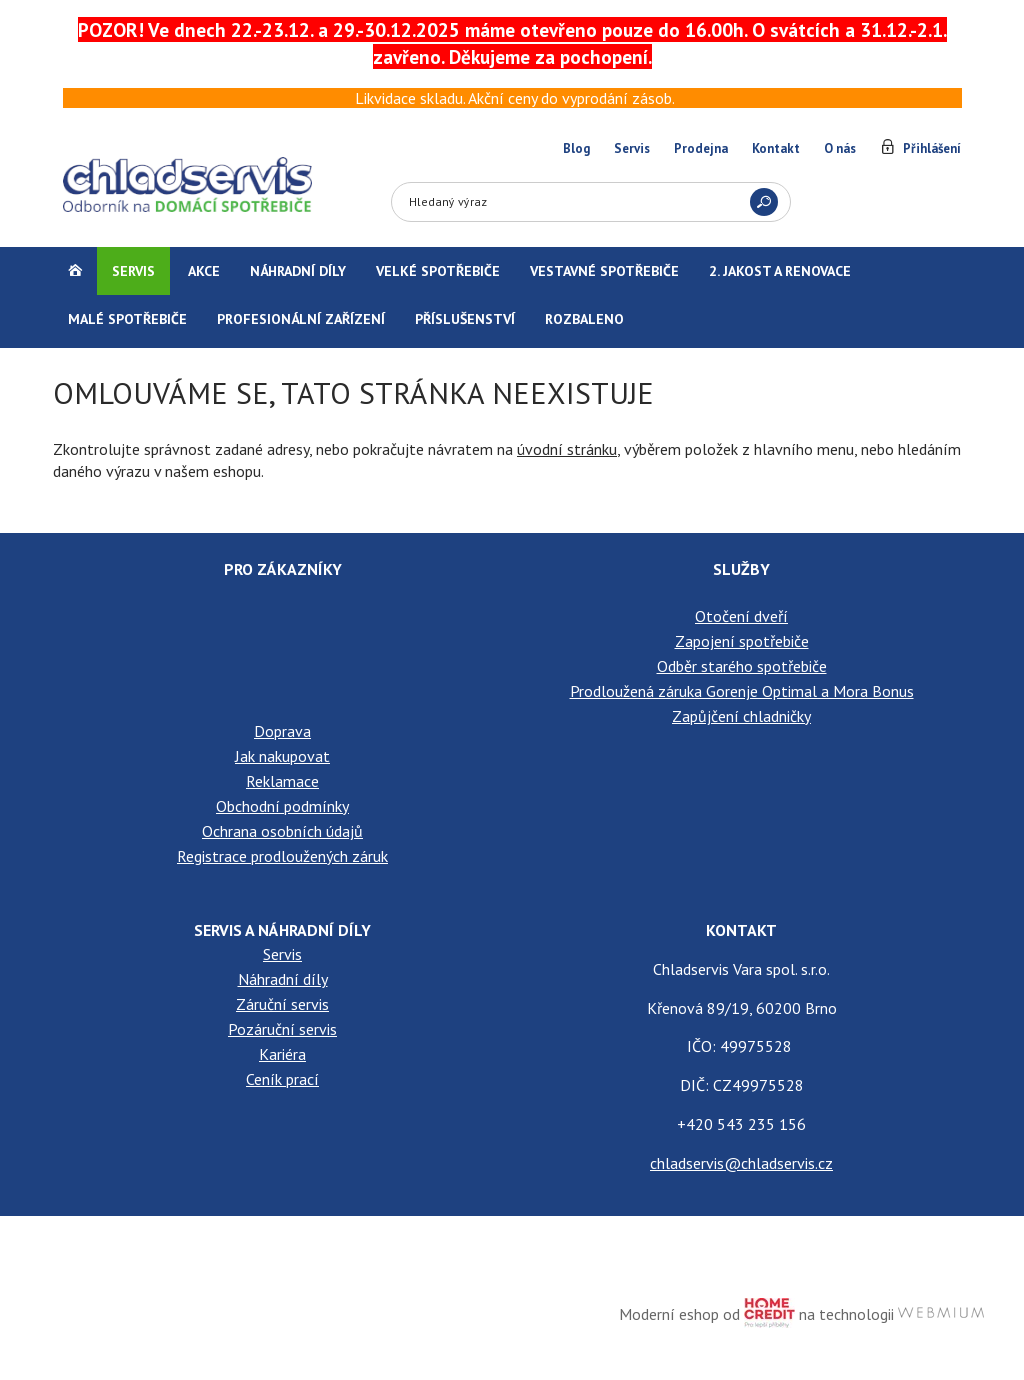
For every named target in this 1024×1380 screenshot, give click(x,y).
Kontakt (776, 148)
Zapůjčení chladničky (741, 716)
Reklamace (282, 781)
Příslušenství (465, 319)
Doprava (282, 731)
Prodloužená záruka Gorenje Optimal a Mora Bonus (742, 691)
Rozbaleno (584, 319)
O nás (840, 148)
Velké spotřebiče (438, 271)
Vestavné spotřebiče (604, 271)
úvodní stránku (567, 449)
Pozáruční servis (282, 1029)
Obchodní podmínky (282, 806)
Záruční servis (282, 1004)
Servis (632, 148)
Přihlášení (932, 148)
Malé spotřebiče (127, 319)
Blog (576, 148)
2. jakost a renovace (780, 271)
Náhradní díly (298, 271)
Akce (204, 271)
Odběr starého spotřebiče (742, 666)
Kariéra (282, 1054)
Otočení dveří (741, 616)
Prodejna (701, 148)
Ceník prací (282, 1079)
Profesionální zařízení (301, 319)
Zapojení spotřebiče (742, 641)
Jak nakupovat (282, 756)
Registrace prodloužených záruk (282, 856)
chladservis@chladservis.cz (741, 1163)
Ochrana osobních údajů (282, 831)
